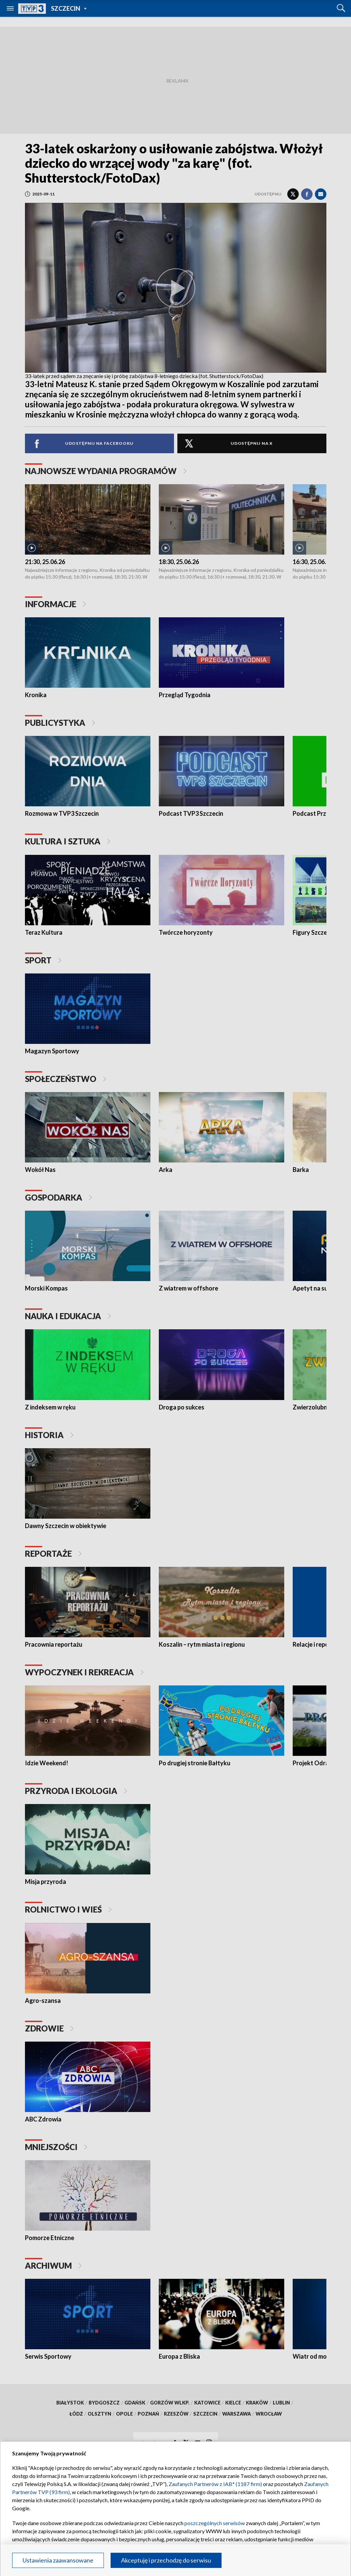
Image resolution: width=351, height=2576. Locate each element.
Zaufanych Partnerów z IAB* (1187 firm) (215, 2484)
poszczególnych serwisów (214, 2523)
